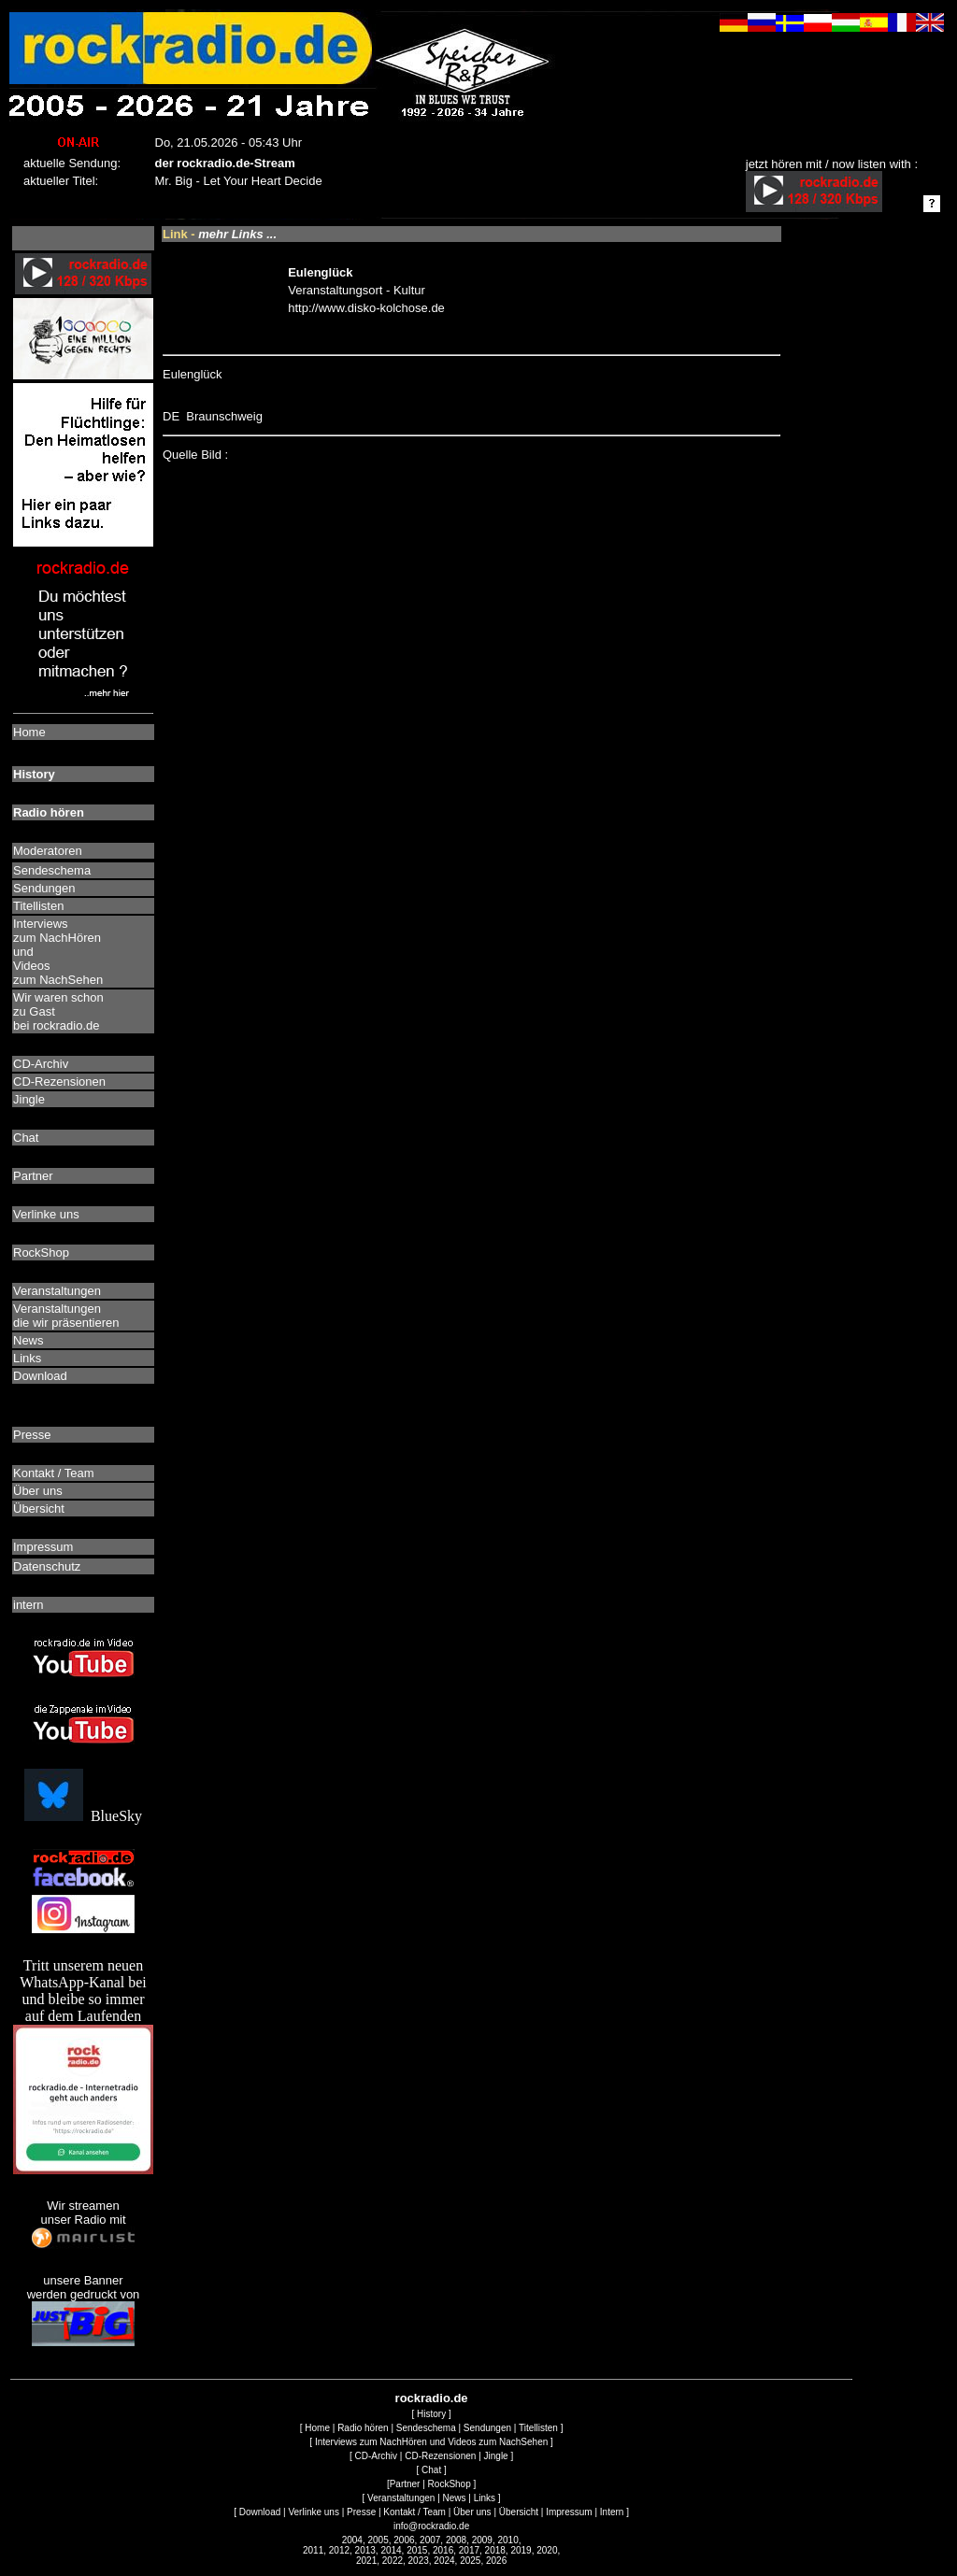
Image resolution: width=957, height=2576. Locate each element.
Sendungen (487, 2428)
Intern (612, 2512)
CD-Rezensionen (440, 2456)
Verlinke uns (313, 2512)
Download (259, 2512)
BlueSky (83, 1816)
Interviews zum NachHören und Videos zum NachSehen (431, 2442)
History (431, 2414)
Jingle (496, 2456)
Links (484, 2498)
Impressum (569, 2512)
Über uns (472, 2512)
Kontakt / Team (414, 2512)
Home (317, 2428)
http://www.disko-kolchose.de (366, 308)
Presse (361, 2512)
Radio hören (362, 2428)
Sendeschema (426, 2428)
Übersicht (518, 2512)
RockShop (449, 2484)
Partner (405, 2484)
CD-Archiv (376, 2456)
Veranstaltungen (401, 2498)
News (454, 2498)
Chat (431, 2470)
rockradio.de (431, 2398)
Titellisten (538, 2428)
